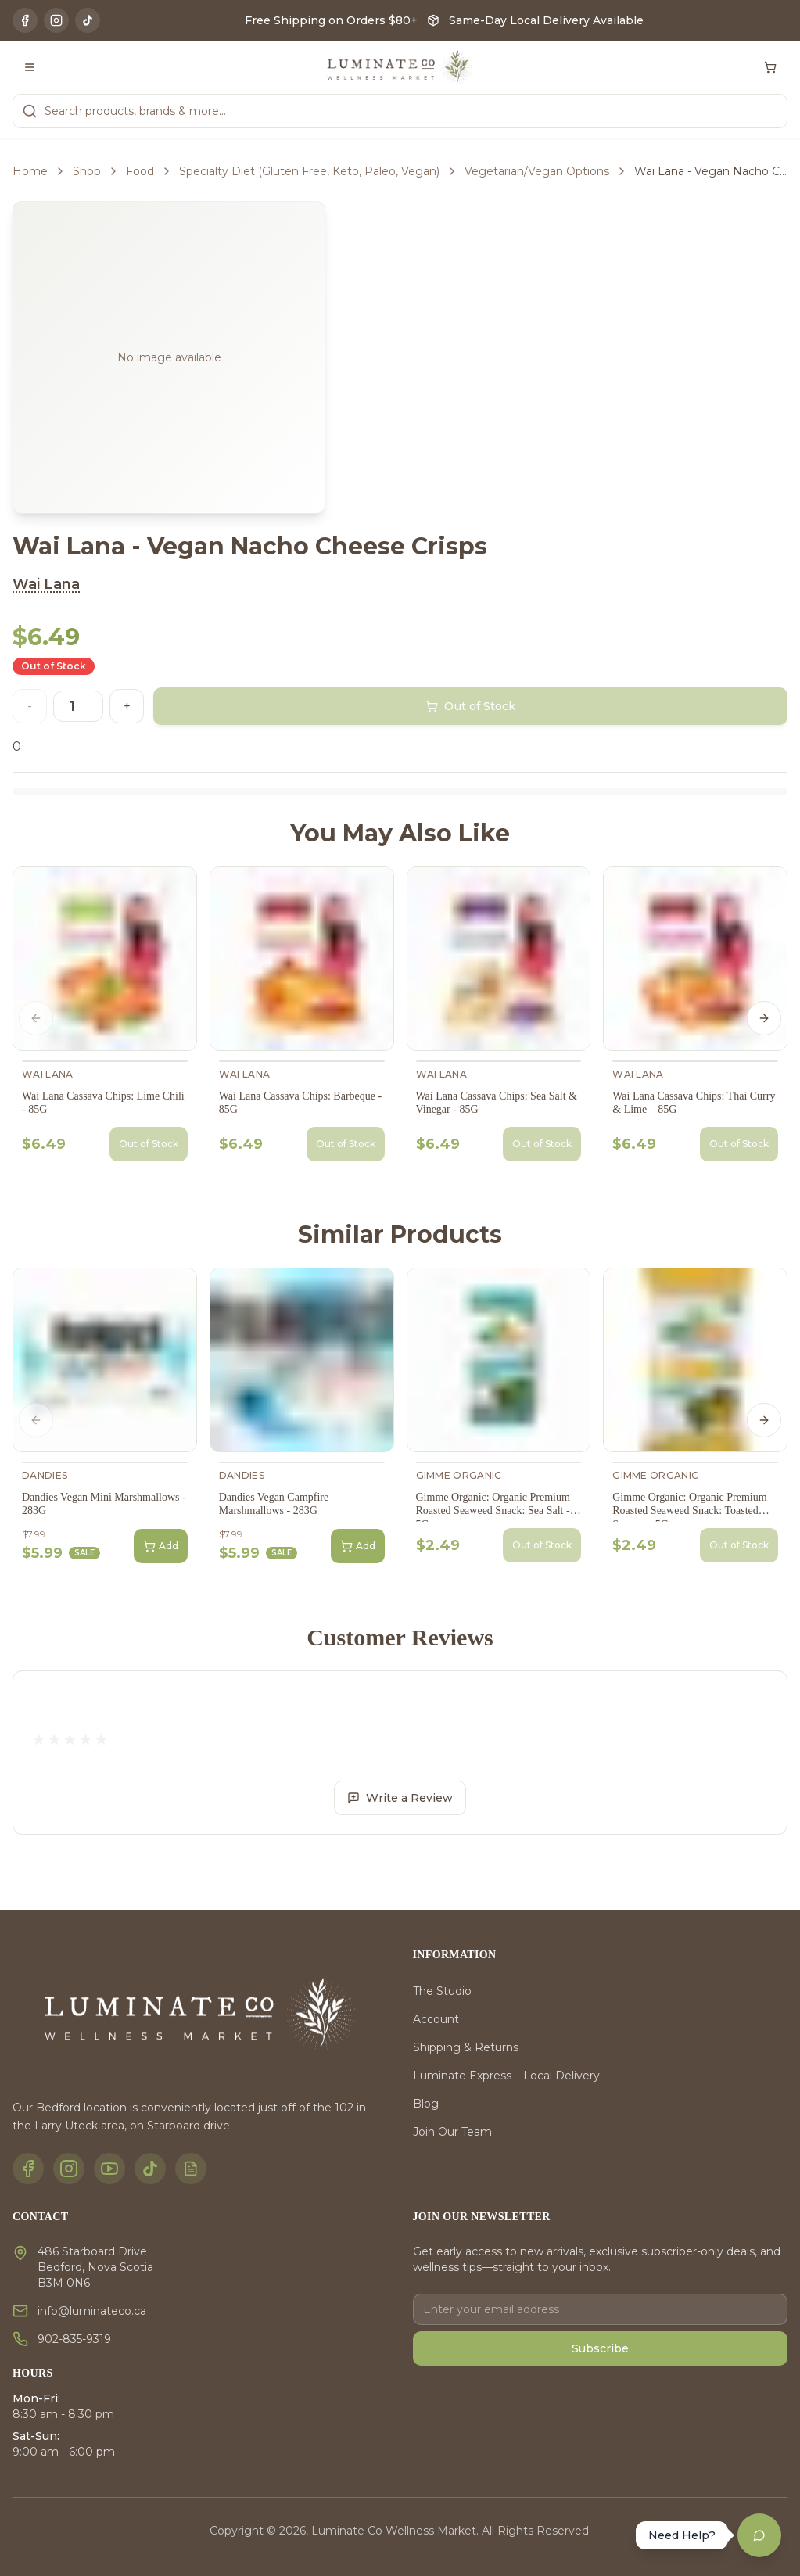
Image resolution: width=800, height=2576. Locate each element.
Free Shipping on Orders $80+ (331, 20)
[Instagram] (56, 20)
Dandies (44, 1475)
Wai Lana (46, 584)
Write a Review (400, 1798)
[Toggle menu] (30, 67)
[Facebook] (25, 20)
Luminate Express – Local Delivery (506, 2075)
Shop (87, 171)
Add (160, 1546)
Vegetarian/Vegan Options (537, 171)
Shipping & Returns (465, 2047)
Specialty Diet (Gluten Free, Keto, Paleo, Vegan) (309, 171)
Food (140, 171)
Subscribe (600, 2348)
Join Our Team (452, 2132)
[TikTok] (87, 20)
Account (436, 2019)
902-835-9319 (74, 2339)
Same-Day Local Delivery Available (546, 20)
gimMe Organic (459, 1475)
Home (30, 171)
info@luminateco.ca (92, 2311)
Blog (426, 2104)
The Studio (442, 1991)
